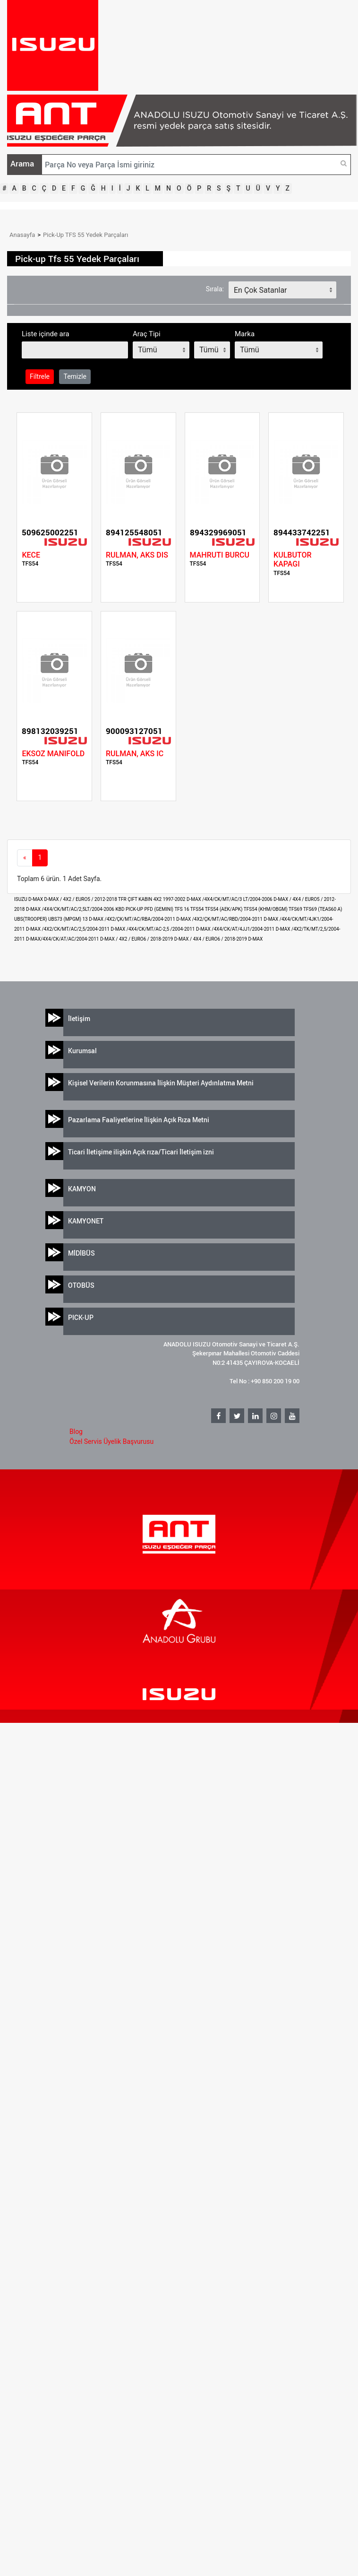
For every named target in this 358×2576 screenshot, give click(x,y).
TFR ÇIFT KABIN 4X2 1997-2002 (152, 899)
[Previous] (25, 857)
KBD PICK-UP (129, 909)
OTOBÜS (81, 1285)
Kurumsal (82, 1050)
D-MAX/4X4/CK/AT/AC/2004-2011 (63, 939)
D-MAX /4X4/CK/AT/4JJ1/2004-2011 (236, 929)
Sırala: (215, 289)
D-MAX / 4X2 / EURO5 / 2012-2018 (81, 899)
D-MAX (255, 939)
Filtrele (40, 376)
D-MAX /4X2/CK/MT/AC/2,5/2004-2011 (68, 929)
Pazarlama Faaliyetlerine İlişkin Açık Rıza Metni (138, 1119)
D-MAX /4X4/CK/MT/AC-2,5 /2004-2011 (153, 929)
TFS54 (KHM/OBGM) (266, 909)
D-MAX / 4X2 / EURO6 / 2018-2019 (137, 939)
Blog (76, 1431)
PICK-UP (81, 1317)
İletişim (79, 1018)
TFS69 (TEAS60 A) (322, 909)
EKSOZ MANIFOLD (53, 753)
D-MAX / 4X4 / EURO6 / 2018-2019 (211, 939)
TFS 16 (182, 909)
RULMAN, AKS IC (134, 753)
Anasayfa (22, 234)
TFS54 (197, 909)
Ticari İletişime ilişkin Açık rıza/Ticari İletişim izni (141, 1151)
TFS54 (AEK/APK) (224, 909)
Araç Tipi (147, 334)
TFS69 (296, 909)
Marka (245, 334)
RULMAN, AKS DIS (137, 554)
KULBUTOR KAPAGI (292, 559)
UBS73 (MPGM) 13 (68, 919)
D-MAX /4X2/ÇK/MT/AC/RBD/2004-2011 (220, 919)
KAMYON (82, 1188)
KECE (31, 554)
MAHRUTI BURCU (219, 554)
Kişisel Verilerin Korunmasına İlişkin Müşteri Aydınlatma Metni (161, 1082)
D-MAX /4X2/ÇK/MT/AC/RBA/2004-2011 (132, 919)
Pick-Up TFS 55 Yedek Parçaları (85, 234)
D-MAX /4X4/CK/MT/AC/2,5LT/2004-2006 (70, 909)
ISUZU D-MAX (29, 899)
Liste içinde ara (45, 334)
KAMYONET (85, 1220)
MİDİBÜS (81, 1253)
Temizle (74, 376)
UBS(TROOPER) (31, 919)
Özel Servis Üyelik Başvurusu (111, 1441)
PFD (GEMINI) (160, 909)
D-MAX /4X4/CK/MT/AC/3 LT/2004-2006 (230, 899)
